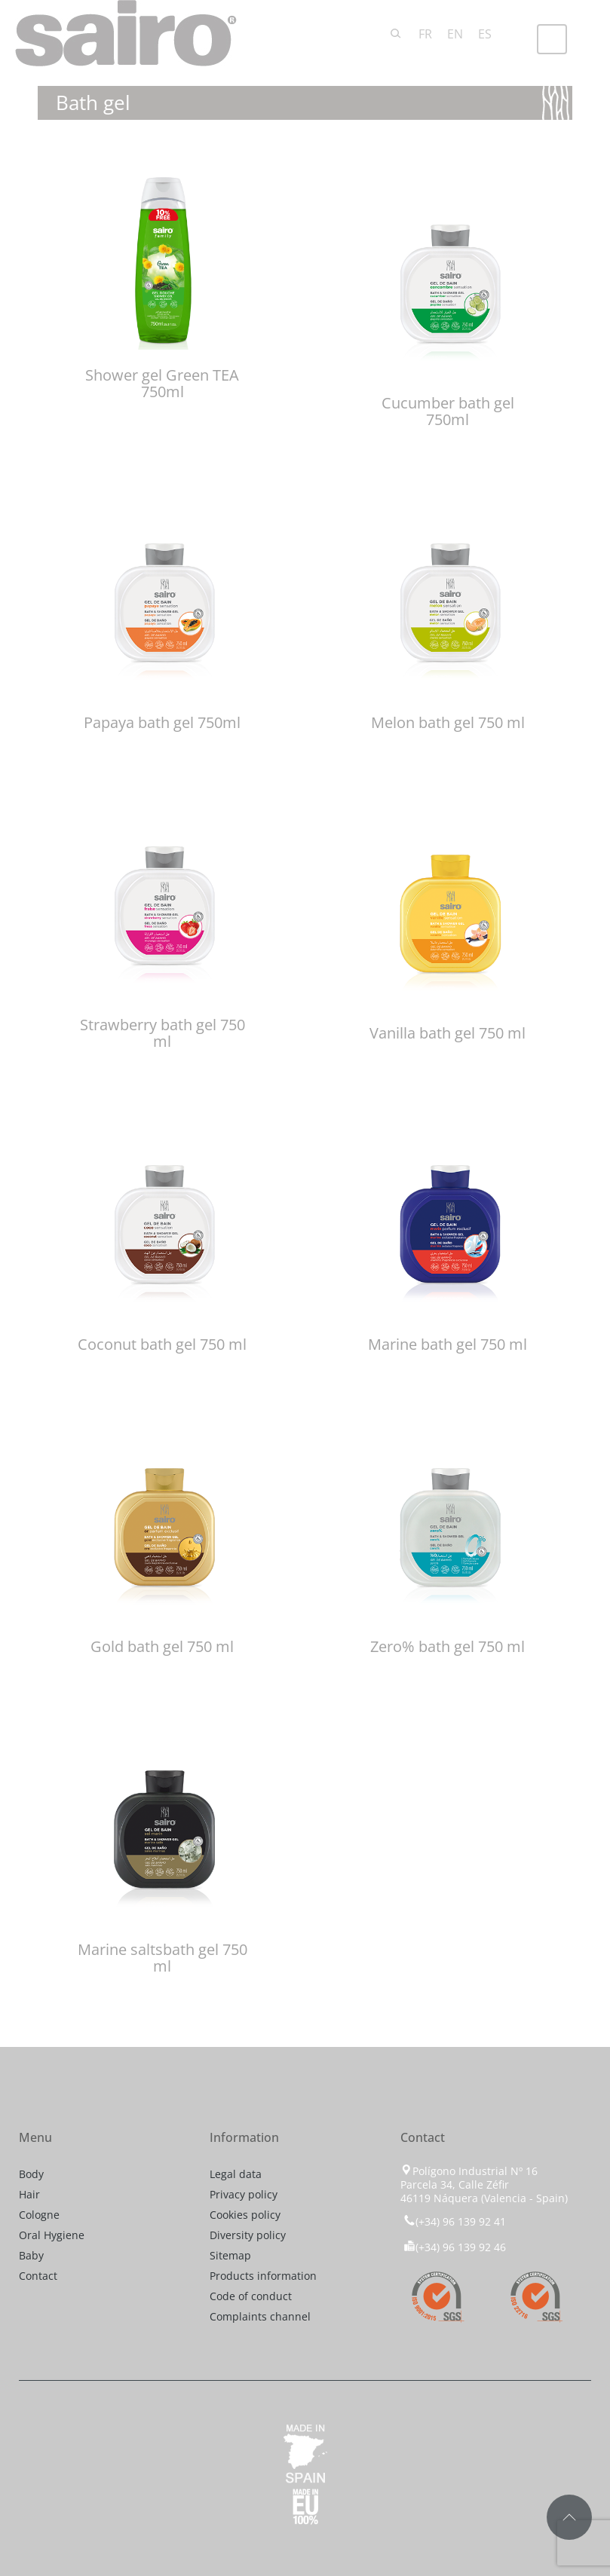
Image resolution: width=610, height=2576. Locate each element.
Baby (31, 2255)
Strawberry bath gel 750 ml (162, 1032)
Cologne (39, 2214)
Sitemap (230, 2255)
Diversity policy (248, 2235)
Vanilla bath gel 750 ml (447, 1033)
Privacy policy (243, 2194)
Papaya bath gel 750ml (162, 722)
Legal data (236, 2174)
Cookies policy (245, 2214)
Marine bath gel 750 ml (447, 1344)
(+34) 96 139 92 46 (454, 2247)
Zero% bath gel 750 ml (447, 1646)
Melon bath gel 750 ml (448, 722)
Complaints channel (260, 2316)
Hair (29, 2194)
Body (31, 2174)
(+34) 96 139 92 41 (453, 2221)
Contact (38, 2276)
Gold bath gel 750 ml (162, 1646)
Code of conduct (251, 2296)
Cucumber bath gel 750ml (448, 411)
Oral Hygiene (51, 2235)
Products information (263, 2276)
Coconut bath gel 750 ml (162, 1344)
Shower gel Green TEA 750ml (162, 383)
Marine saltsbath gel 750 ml (162, 1957)
